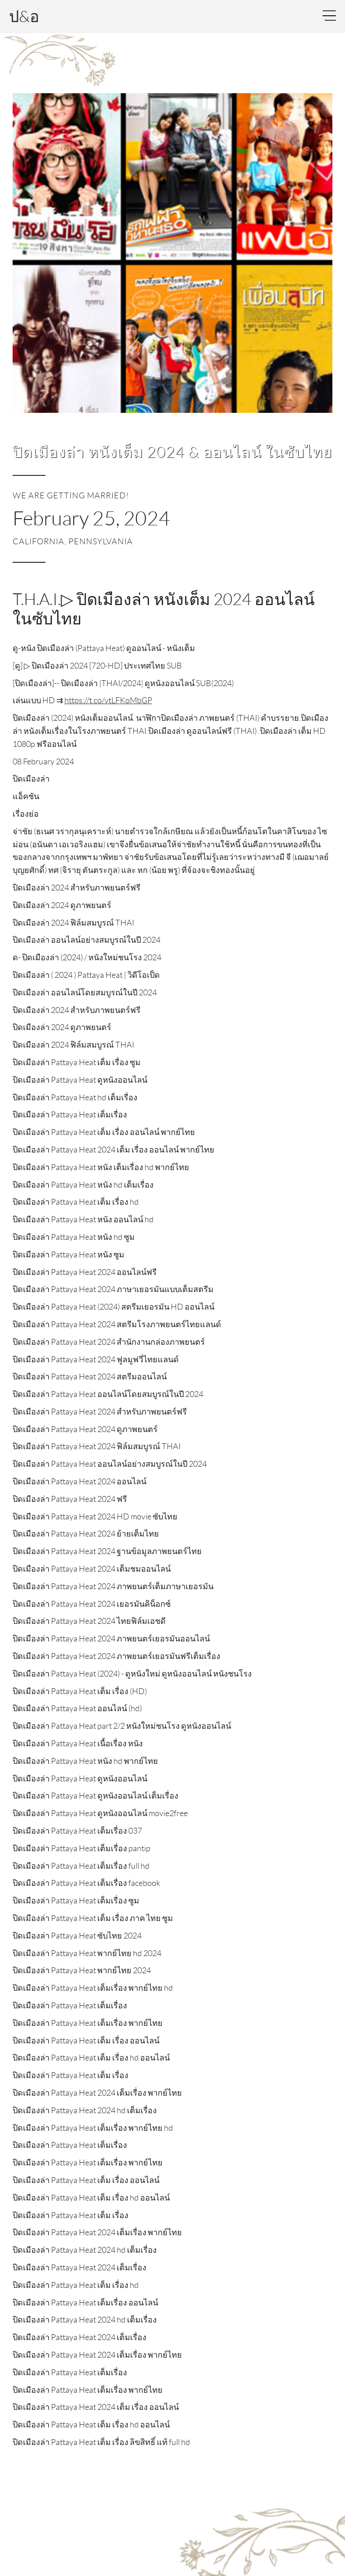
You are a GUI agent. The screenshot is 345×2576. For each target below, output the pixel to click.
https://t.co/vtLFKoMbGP (108, 700)
